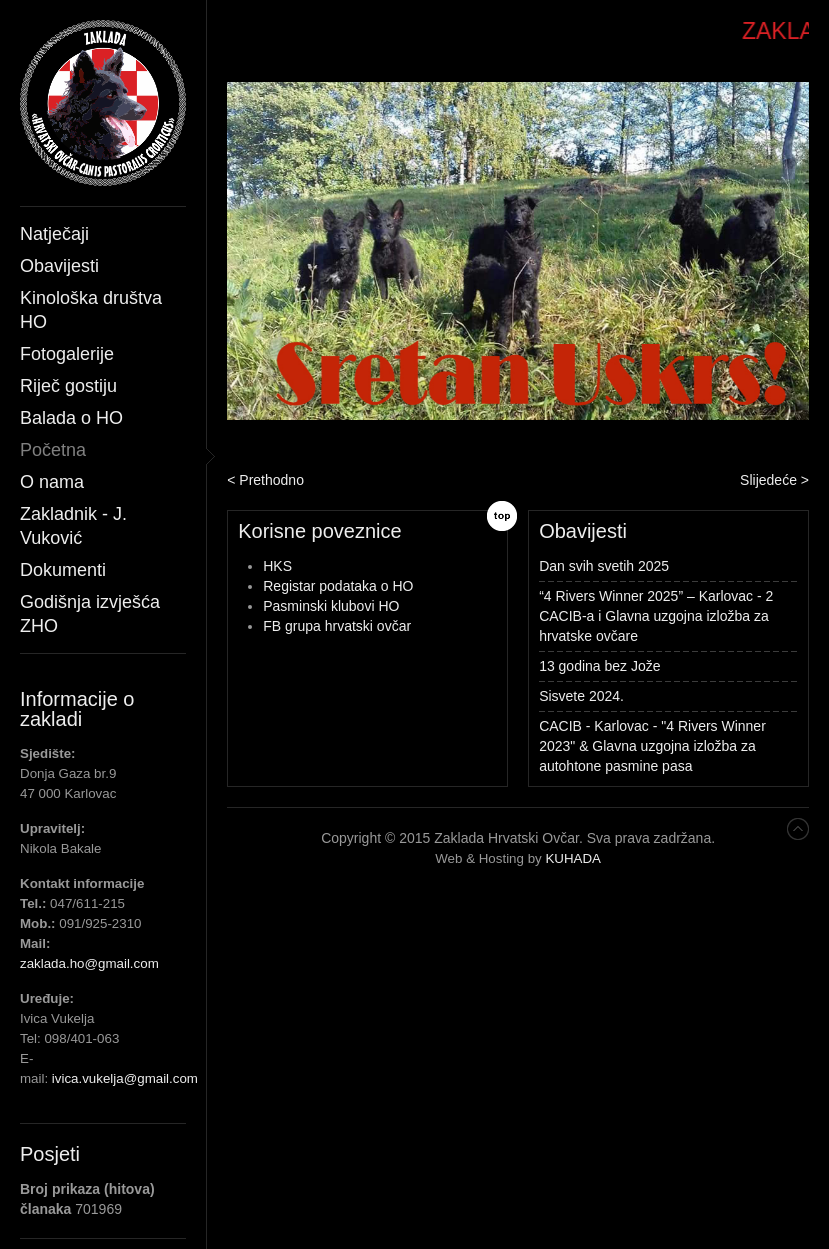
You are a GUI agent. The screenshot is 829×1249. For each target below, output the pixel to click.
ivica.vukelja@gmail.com (125, 1078)
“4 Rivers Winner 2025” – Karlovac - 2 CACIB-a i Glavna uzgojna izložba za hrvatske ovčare (656, 616)
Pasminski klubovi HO (331, 606)
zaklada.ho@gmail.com (89, 963)
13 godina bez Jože (599, 666)
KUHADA (573, 858)
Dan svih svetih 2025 (604, 566)
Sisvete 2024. (581, 696)
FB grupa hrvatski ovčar (337, 626)
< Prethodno (265, 480)
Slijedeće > (774, 480)
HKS (277, 566)
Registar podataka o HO (338, 586)
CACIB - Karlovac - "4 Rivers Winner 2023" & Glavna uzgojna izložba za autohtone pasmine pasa (652, 746)
